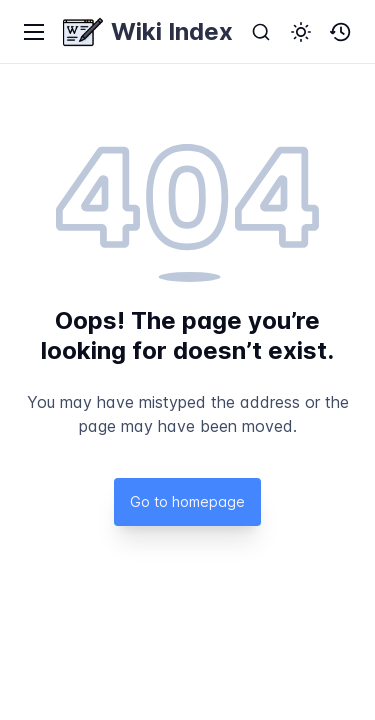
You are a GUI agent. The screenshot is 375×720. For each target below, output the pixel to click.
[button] (301, 32)
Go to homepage (187, 501)
